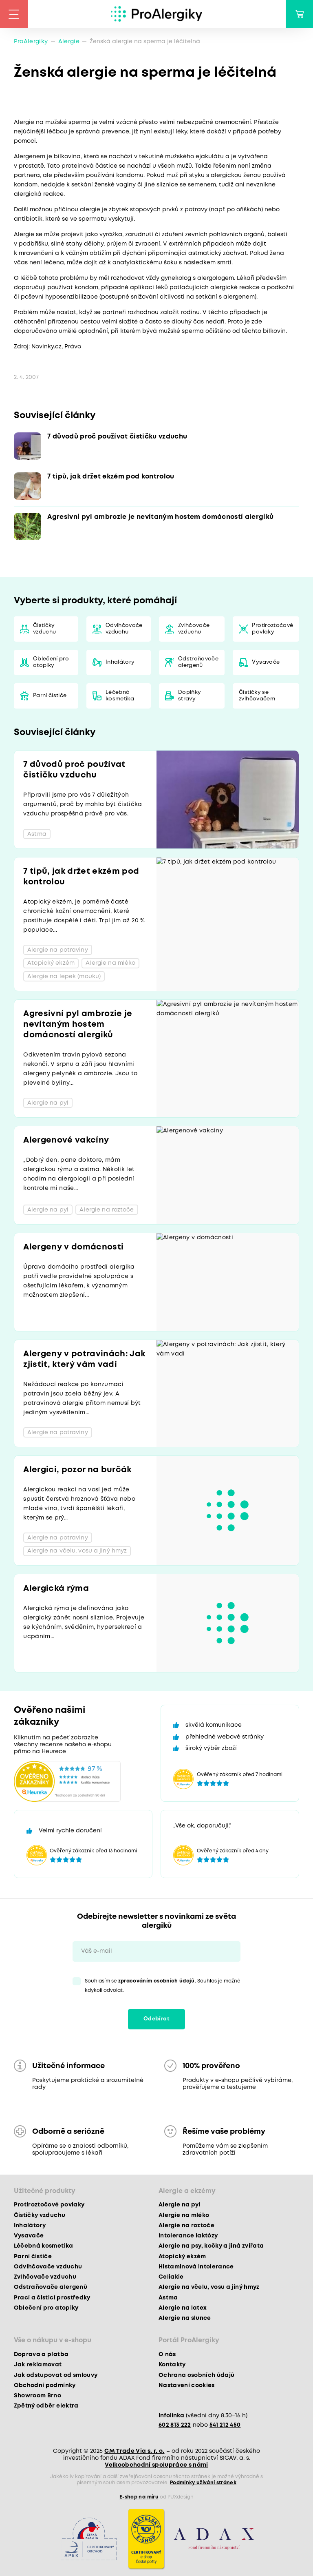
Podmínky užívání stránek (203, 2483)
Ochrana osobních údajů (196, 2375)
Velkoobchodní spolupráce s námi (156, 2465)
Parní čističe (49, 695)
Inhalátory (120, 662)
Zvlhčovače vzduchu (193, 628)
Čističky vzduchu (44, 628)
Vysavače (266, 662)
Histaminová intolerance (196, 2266)
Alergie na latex (183, 2308)
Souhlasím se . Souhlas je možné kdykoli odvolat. (162, 1986)
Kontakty (172, 2364)
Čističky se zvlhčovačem (257, 695)
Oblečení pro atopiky (51, 662)
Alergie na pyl (180, 2204)
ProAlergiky (31, 41)
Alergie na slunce (185, 2318)
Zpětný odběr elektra (46, 2405)
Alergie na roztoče (186, 2225)
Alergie (68, 41)
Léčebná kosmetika (120, 695)
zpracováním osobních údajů (156, 1981)
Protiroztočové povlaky (272, 628)
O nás (167, 2354)
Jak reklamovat (38, 2364)
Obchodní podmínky (45, 2385)
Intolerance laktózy (188, 2235)
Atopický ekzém (182, 2256)
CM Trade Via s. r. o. (134, 2451)
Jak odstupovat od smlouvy (56, 2375)
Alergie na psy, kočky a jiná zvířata (211, 2246)
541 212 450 (225, 2425)
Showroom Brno (37, 2395)
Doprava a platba (41, 2354)
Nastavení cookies (187, 2385)
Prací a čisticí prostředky (52, 2297)
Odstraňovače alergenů (198, 662)
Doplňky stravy (189, 695)
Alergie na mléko (184, 2215)
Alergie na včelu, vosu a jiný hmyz (209, 2287)
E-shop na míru (139, 2497)
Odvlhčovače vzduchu (124, 628)
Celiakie (171, 2277)
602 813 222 (175, 2425)
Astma (168, 2297)
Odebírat (156, 2019)
